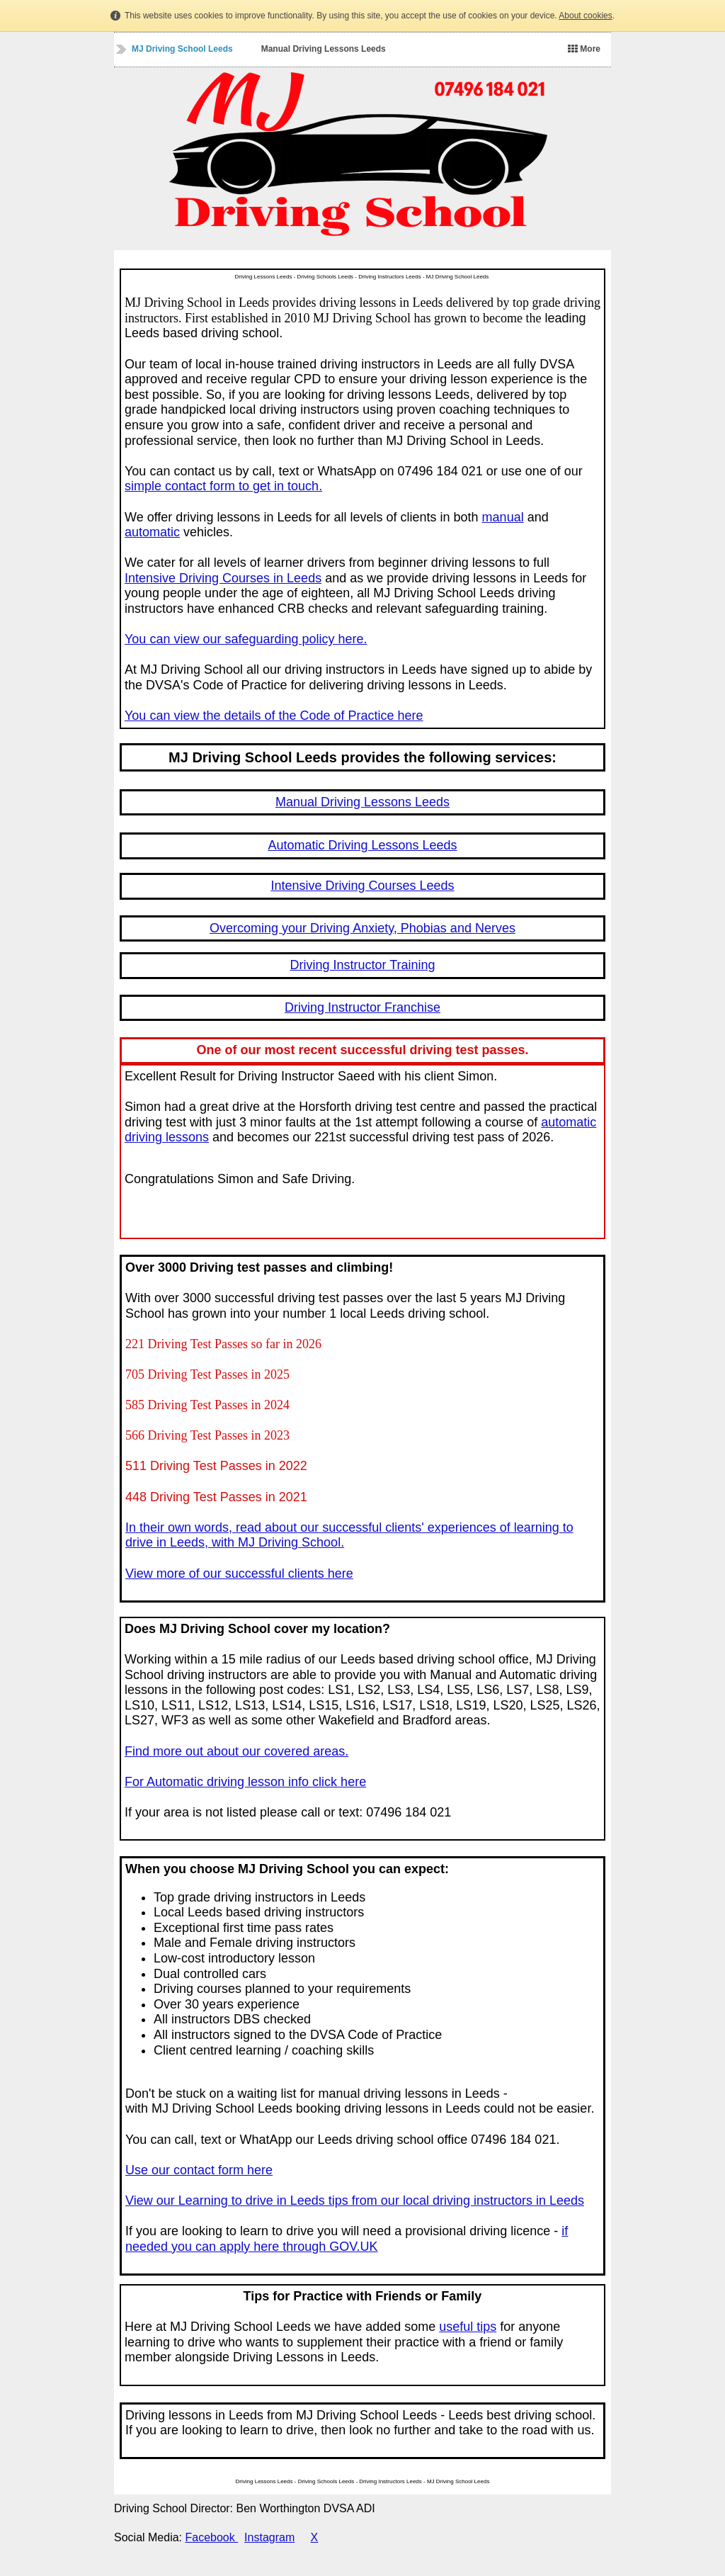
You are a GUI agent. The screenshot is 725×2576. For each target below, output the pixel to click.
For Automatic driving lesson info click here (245, 1782)
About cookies (585, 16)
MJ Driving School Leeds (182, 49)
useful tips (467, 2327)
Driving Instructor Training (362, 965)
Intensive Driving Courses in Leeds (223, 578)
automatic (152, 532)
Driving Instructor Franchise (362, 1007)
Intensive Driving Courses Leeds (362, 886)
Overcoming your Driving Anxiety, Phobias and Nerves (362, 928)
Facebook (212, 2537)
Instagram (269, 2537)
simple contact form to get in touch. (223, 486)
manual (503, 517)
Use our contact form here (199, 2170)
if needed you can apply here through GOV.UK (346, 2239)
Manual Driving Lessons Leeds (323, 49)
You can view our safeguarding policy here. (246, 639)
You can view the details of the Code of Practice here (274, 715)
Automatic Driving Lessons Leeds (362, 845)
